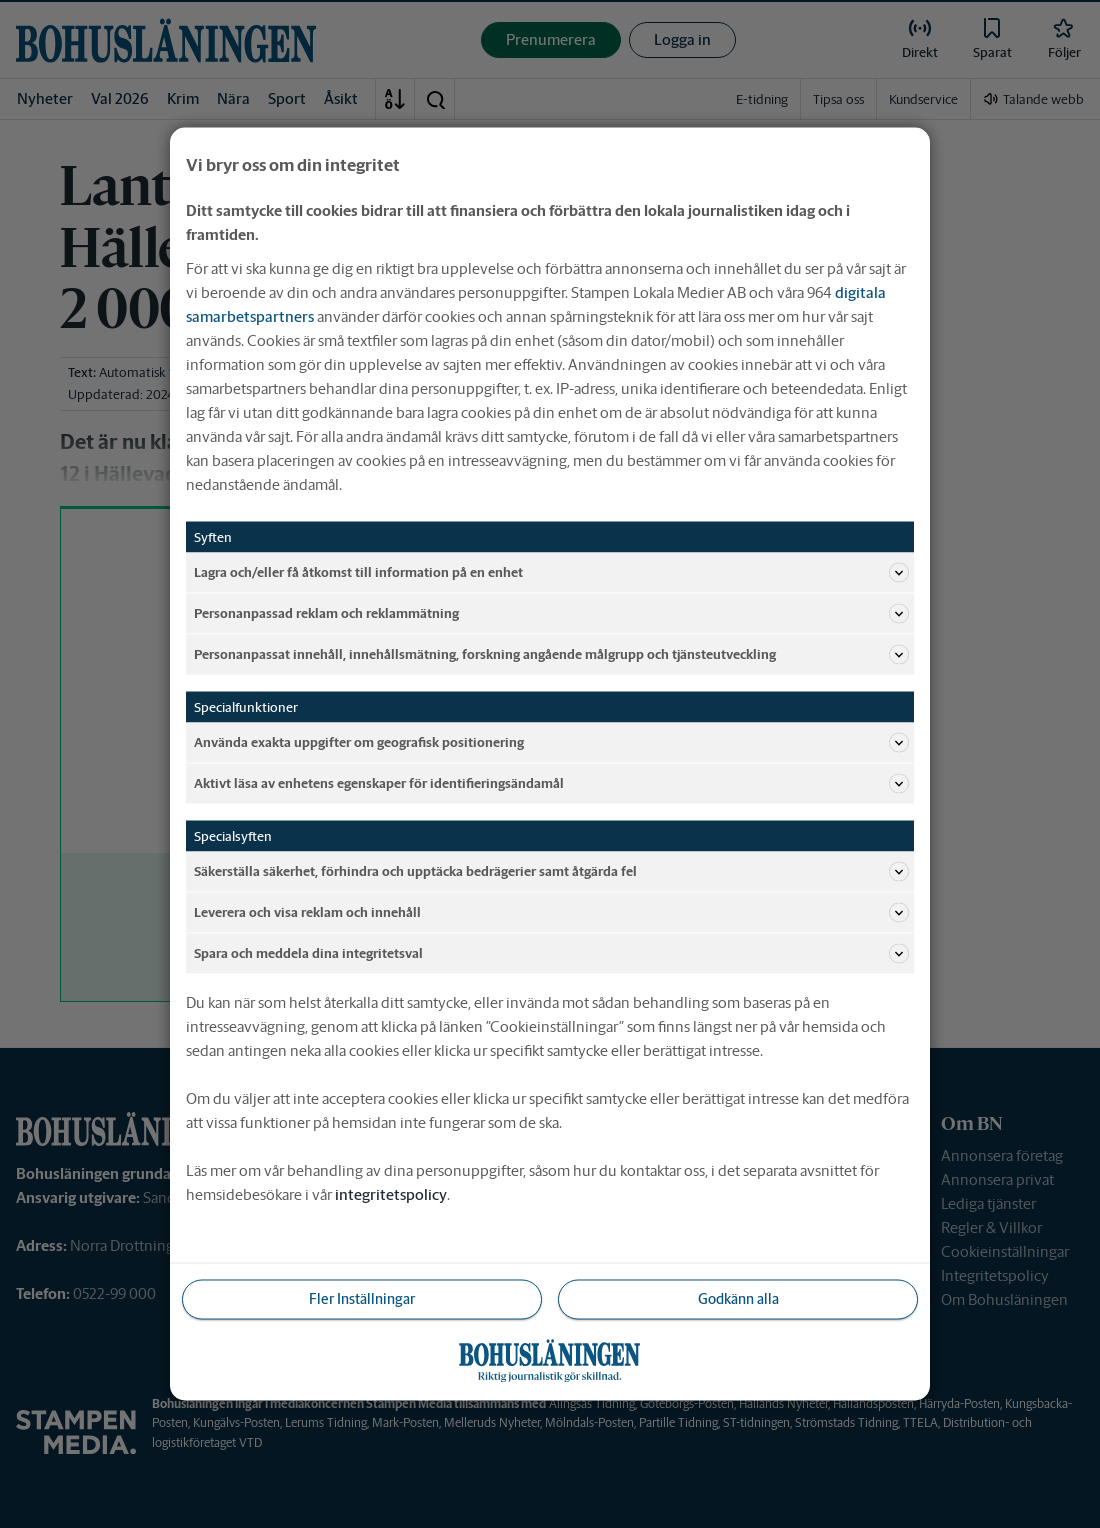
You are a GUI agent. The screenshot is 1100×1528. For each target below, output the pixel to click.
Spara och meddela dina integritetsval (551, 954)
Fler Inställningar (362, 1299)
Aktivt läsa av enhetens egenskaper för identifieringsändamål (551, 784)
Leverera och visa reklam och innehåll (551, 913)
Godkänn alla (738, 1299)
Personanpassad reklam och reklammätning (551, 614)
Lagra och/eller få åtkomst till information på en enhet (551, 573)
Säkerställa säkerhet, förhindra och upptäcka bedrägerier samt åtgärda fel (551, 872)
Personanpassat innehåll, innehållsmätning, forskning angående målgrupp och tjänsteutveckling (551, 655)
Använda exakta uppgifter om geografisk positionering (551, 743)
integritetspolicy (391, 1194)
